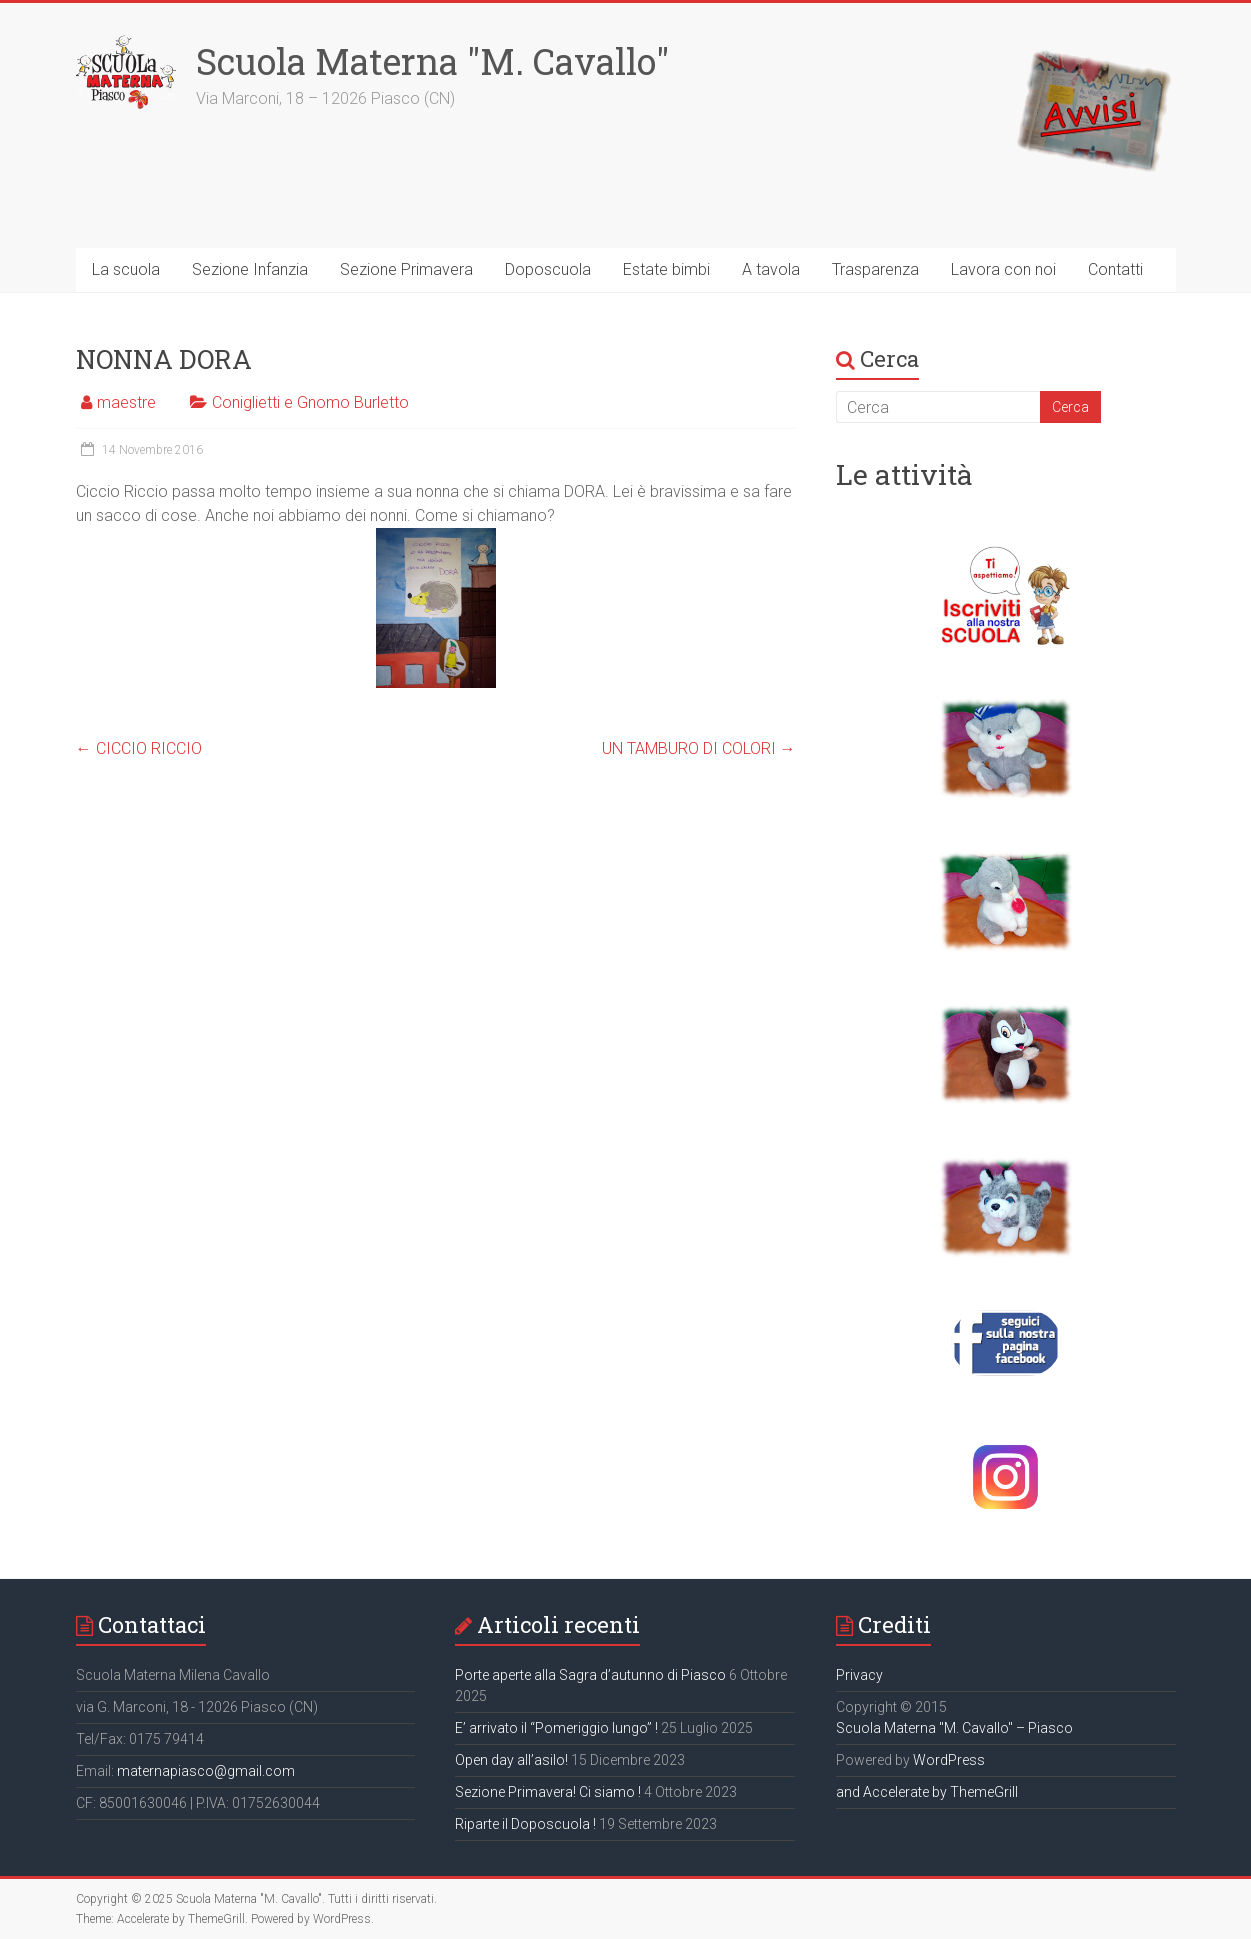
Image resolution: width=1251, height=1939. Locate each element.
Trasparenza (875, 269)
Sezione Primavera (406, 269)
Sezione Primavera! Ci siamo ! (548, 1792)
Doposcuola (548, 269)
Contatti (1115, 269)
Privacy (859, 1675)
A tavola (771, 269)
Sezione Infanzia (250, 269)
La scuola (126, 269)
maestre (126, 402)
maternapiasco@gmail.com (206, 1771)
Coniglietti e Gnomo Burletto (310, 402)
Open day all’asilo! (511, 1760)
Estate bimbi (666, 269)
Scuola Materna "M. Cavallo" (432, 61)
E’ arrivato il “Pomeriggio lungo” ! (556, 1728)
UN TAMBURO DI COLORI (699, 748)
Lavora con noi (1003, 269)
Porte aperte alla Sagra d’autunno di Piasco (590, 1675)
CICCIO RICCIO (139, 748)
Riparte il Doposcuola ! (525, 1824)
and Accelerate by (893, 1792)
